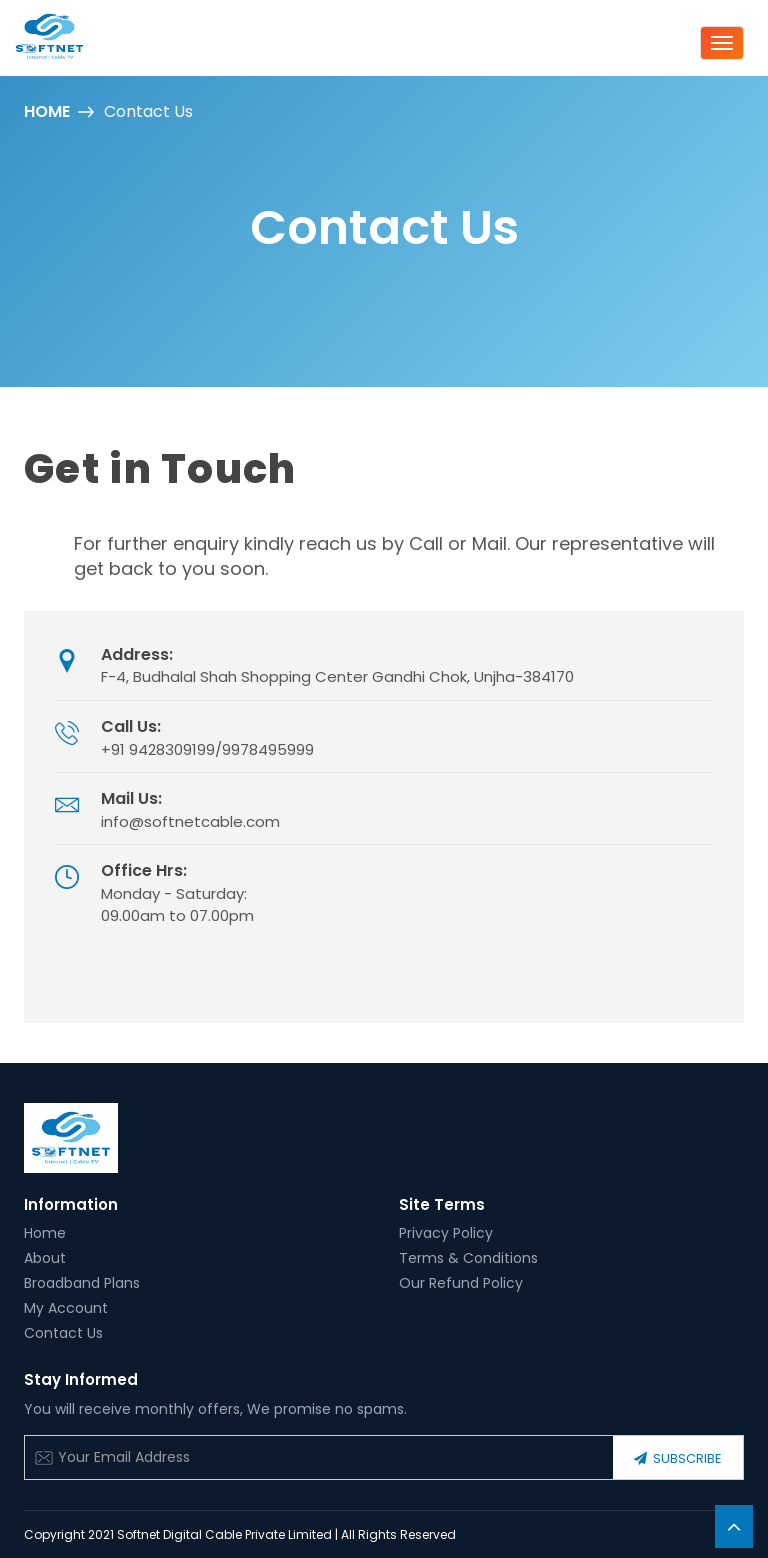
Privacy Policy (446, 1233)
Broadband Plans (82, 1283)
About (45, 1258)
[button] (734, 1526)
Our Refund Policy (461, 1283)
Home (47, 111)
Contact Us (63, 1333)
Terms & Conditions (468, 1258)
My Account (66, 1308)
